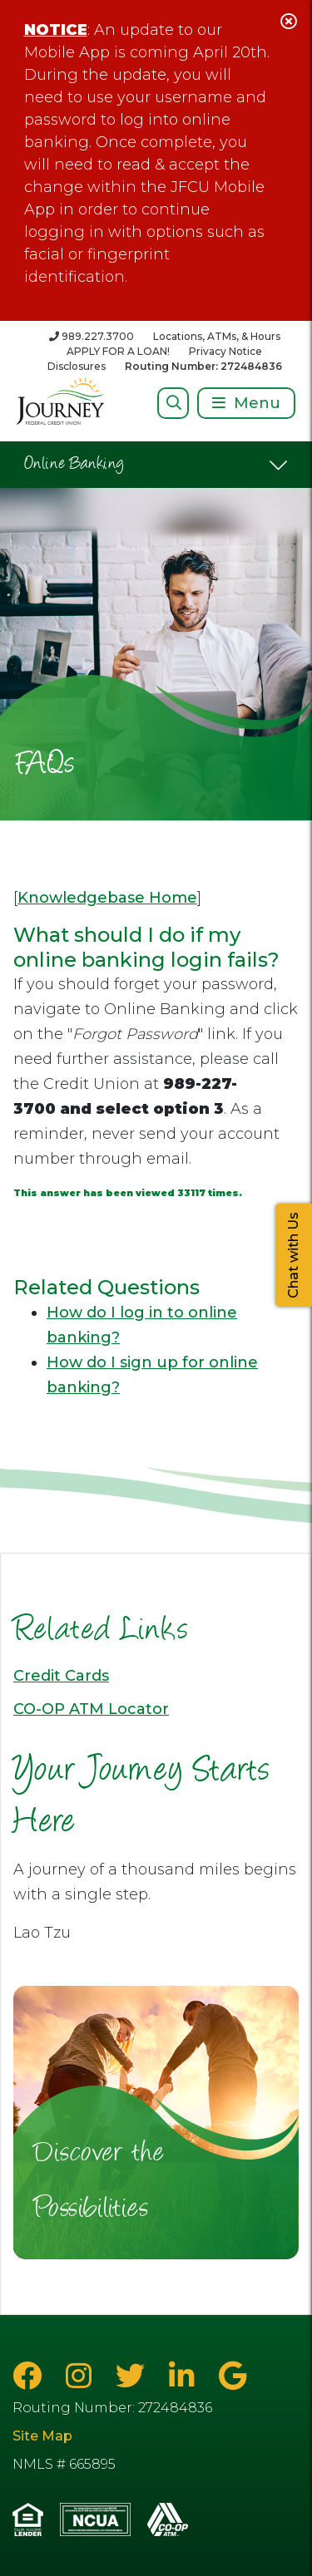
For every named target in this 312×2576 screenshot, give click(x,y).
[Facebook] (30, 2376)
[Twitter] (134, 2376)
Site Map (42, 2436)
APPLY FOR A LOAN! (118, 351)
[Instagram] (82, 2376)
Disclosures (76, 366)
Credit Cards (61, 1676)
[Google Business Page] (232, 2376)
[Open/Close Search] (173, 402)
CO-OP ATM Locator (91, 1709)
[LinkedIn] (185, 2376)
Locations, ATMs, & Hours (216, 336)
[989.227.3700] (91, 336)
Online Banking (74, 464)
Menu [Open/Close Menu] (257, 403)
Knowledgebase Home (107, 898)
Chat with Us (293, 1255)
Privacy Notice (225, 351)
